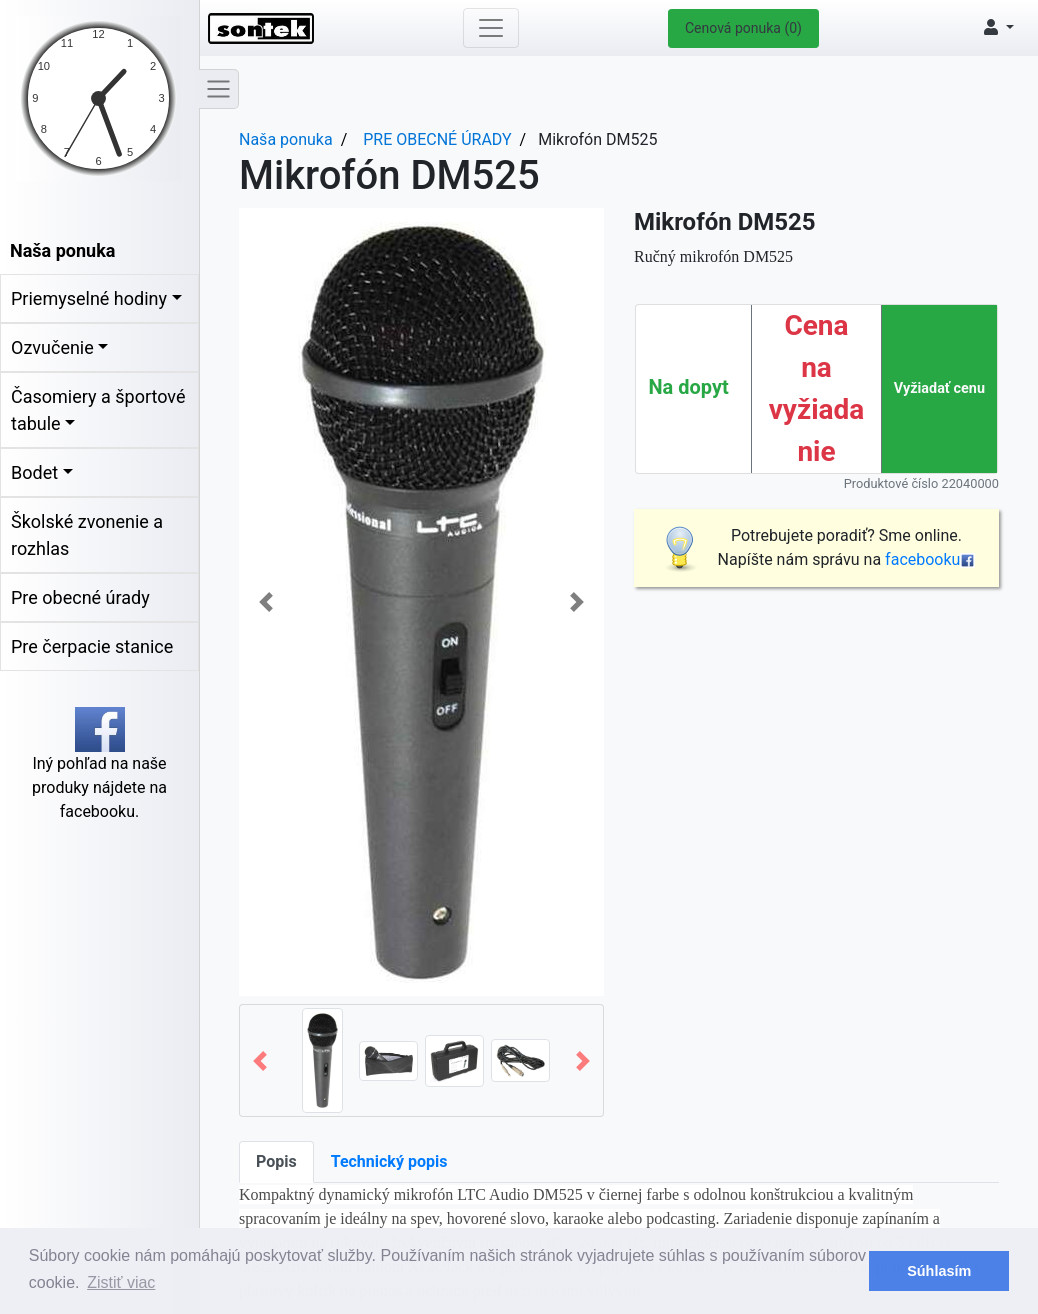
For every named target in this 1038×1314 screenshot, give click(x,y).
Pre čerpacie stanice (92, 646)
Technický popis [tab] (389, 1161)
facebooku (930, 559)
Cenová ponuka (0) (743, 28)
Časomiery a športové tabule (98, 410)
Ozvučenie (52, 347)
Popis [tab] (276, 1161)
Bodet (34, 472)
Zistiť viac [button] (121, 1282)
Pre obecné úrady (80, 597)
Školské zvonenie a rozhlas (87, 535)
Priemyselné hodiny (89, 298)
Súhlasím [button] (939, 1271)
